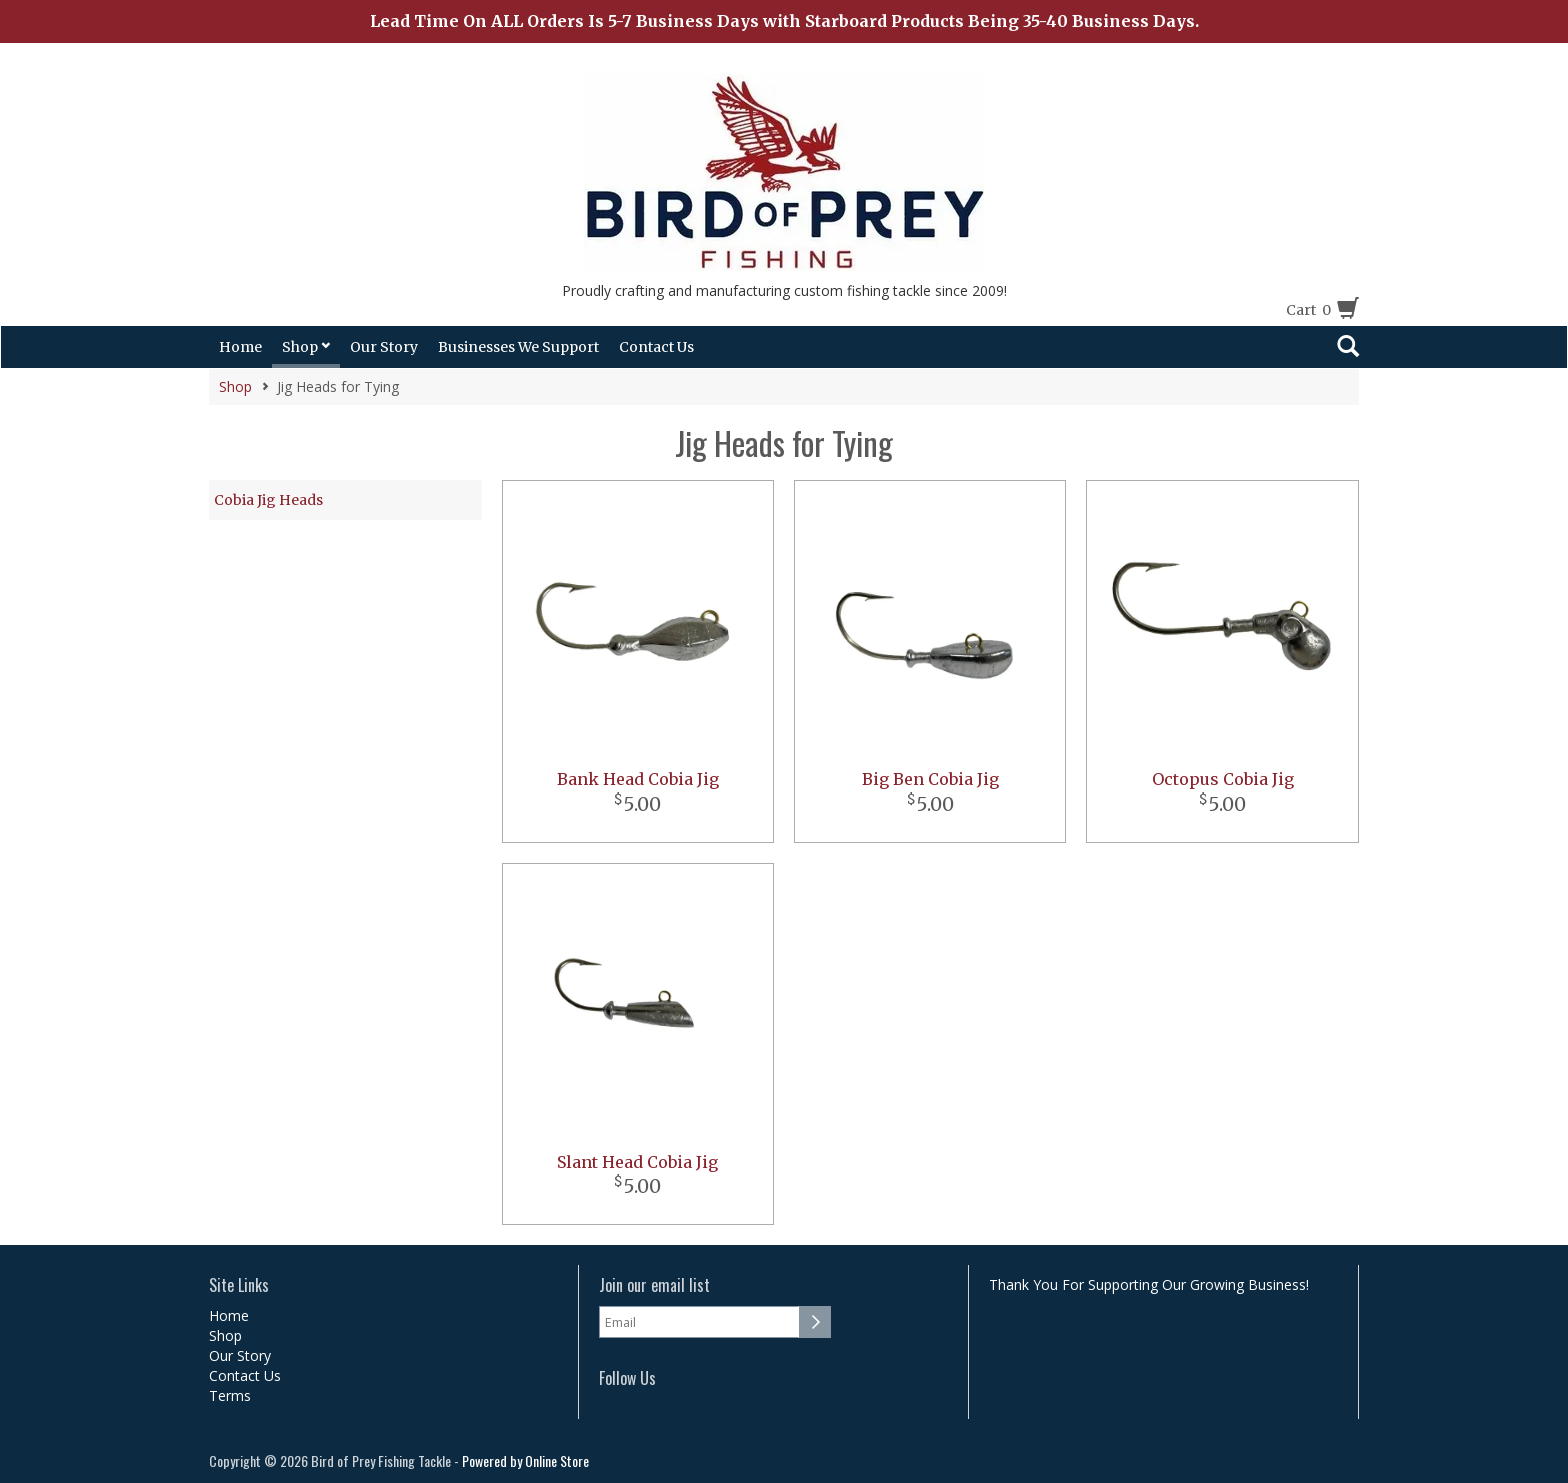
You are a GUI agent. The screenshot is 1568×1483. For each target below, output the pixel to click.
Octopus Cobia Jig (1223, 779)
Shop (306, 347)
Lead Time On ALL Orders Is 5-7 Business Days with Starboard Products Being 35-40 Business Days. (784, 21)
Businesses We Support (518, 347)
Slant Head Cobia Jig (637, 1162)
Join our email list (654, 1285)
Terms (230, 1395)
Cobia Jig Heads (268, 500)
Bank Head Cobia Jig (638, 779)
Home (240, 347)
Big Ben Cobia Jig (930, 779)
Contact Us (656, 347)
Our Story (384, 347)
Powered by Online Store (525, 1460)
